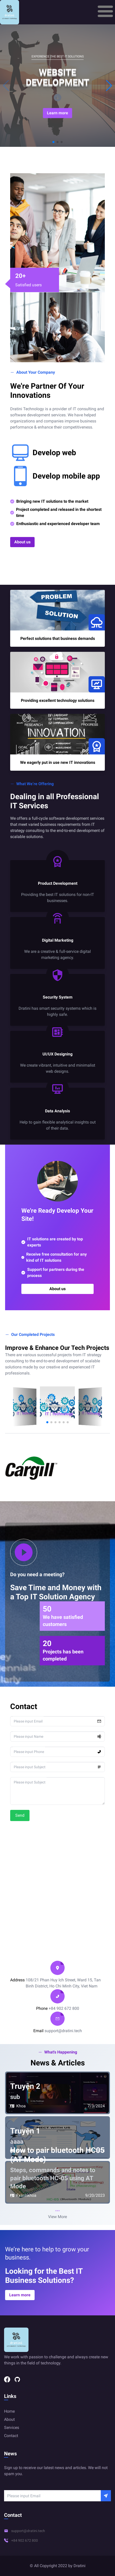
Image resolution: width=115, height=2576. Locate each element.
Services (11, 2427)
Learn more (20, 2295)
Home (9, 2411)
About (9, 2419)
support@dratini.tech (28, 2531)
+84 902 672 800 (24, 2540)
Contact (11, 2435)
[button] (109, 85)
